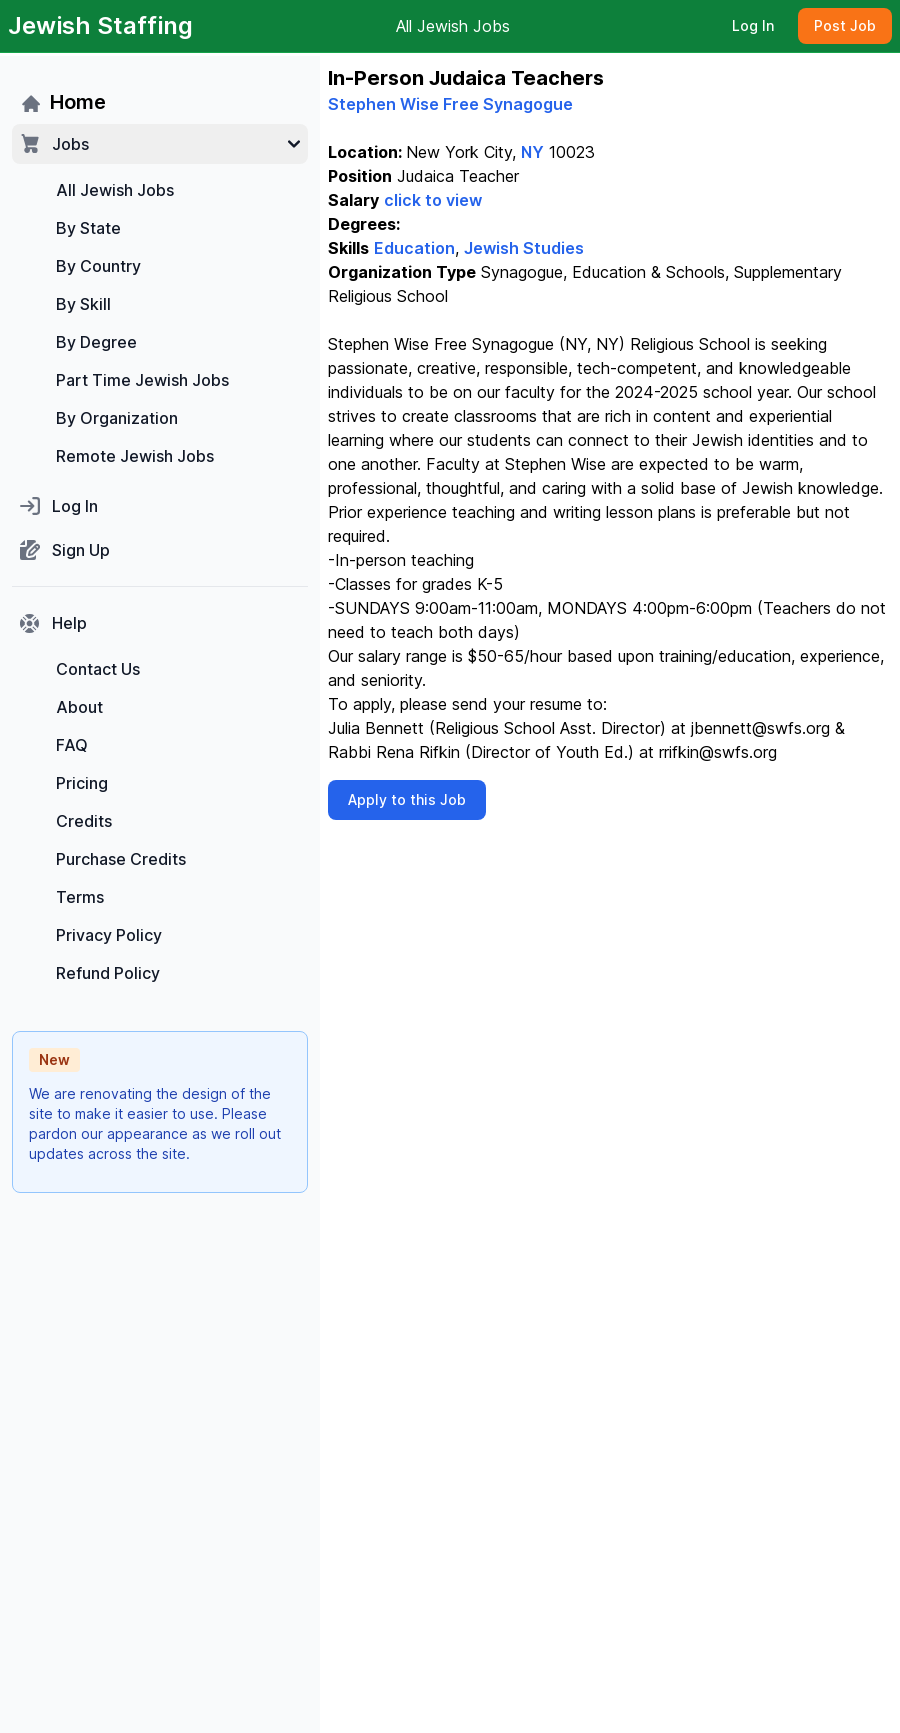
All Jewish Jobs (453, 26)
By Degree (96, 342)
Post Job (845, 25)
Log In (753, 25)
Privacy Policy (109, 935)
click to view (433, 200)
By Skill (83, 304)
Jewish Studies (524, 248)
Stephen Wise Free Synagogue (450, 104)
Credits (84, 821)
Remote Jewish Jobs (135, 456)
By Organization (117, 418)
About (79, 707)
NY (532, 152)
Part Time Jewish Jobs (142, 380)
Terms (80, 897)
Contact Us (98, 669)
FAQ (72, 745)
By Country (98, 266)
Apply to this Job (407, 799)
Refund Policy (108, 973)
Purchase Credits (121, 859)
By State (88, 228)
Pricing (82, 783)
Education (414, 248)
